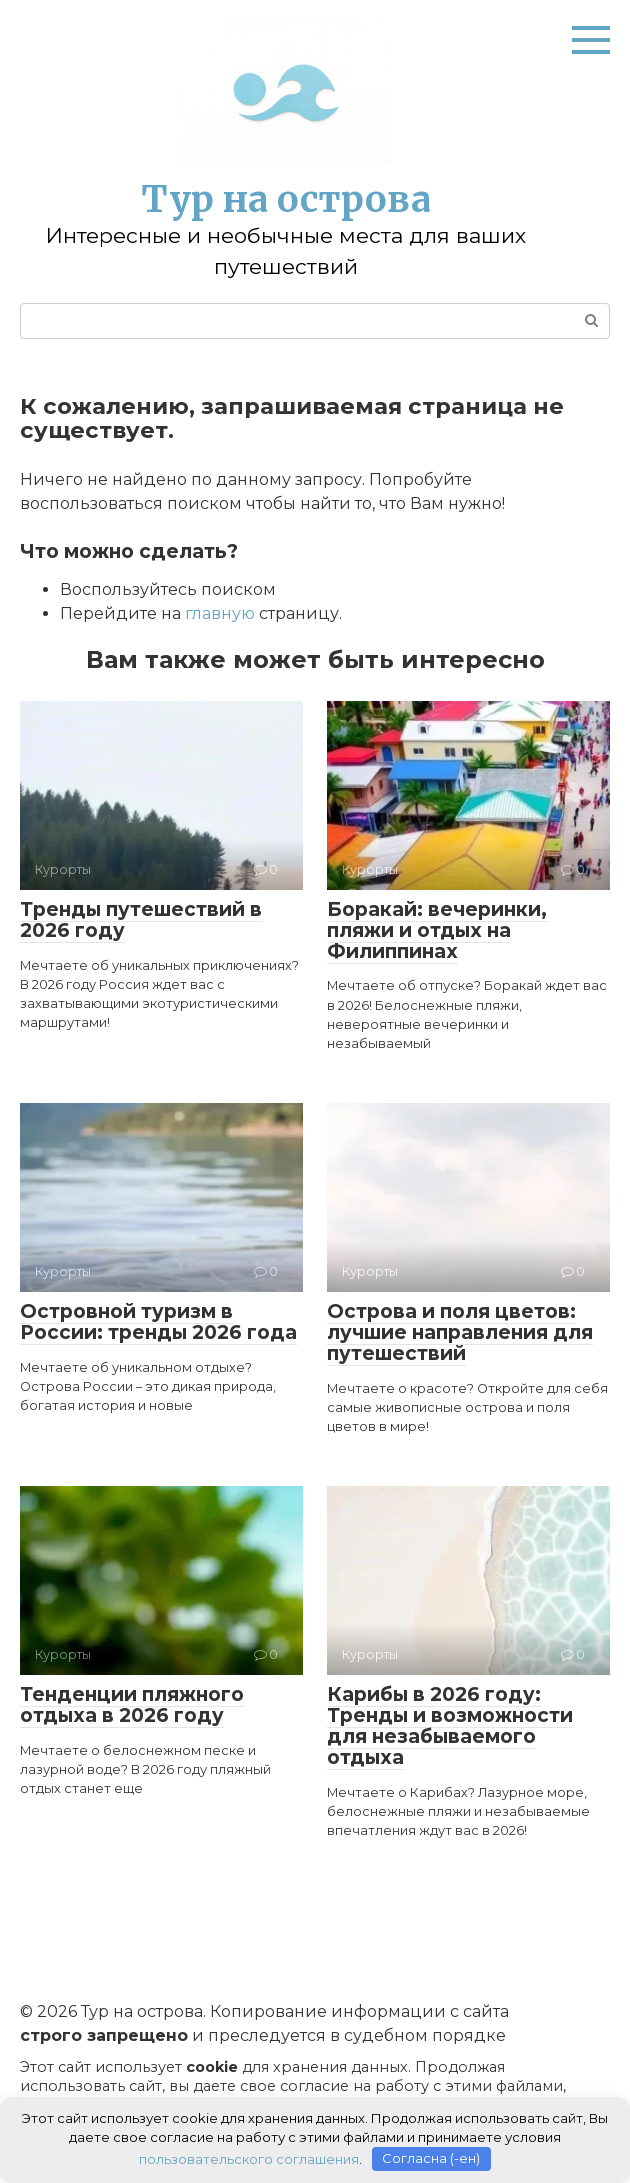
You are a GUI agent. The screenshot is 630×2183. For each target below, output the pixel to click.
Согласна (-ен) (431, 2158)
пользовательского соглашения (249, 2158)
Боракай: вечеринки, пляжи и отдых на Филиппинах (437, 930)
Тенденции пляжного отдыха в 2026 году (132, 1705)
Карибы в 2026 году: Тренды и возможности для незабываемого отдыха (450, 1726)
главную (220, 613)
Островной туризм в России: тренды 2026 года (158, 1322)
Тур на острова (286, 199)
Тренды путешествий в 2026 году (141, 920)
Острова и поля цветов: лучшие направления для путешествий (460, 1332)
